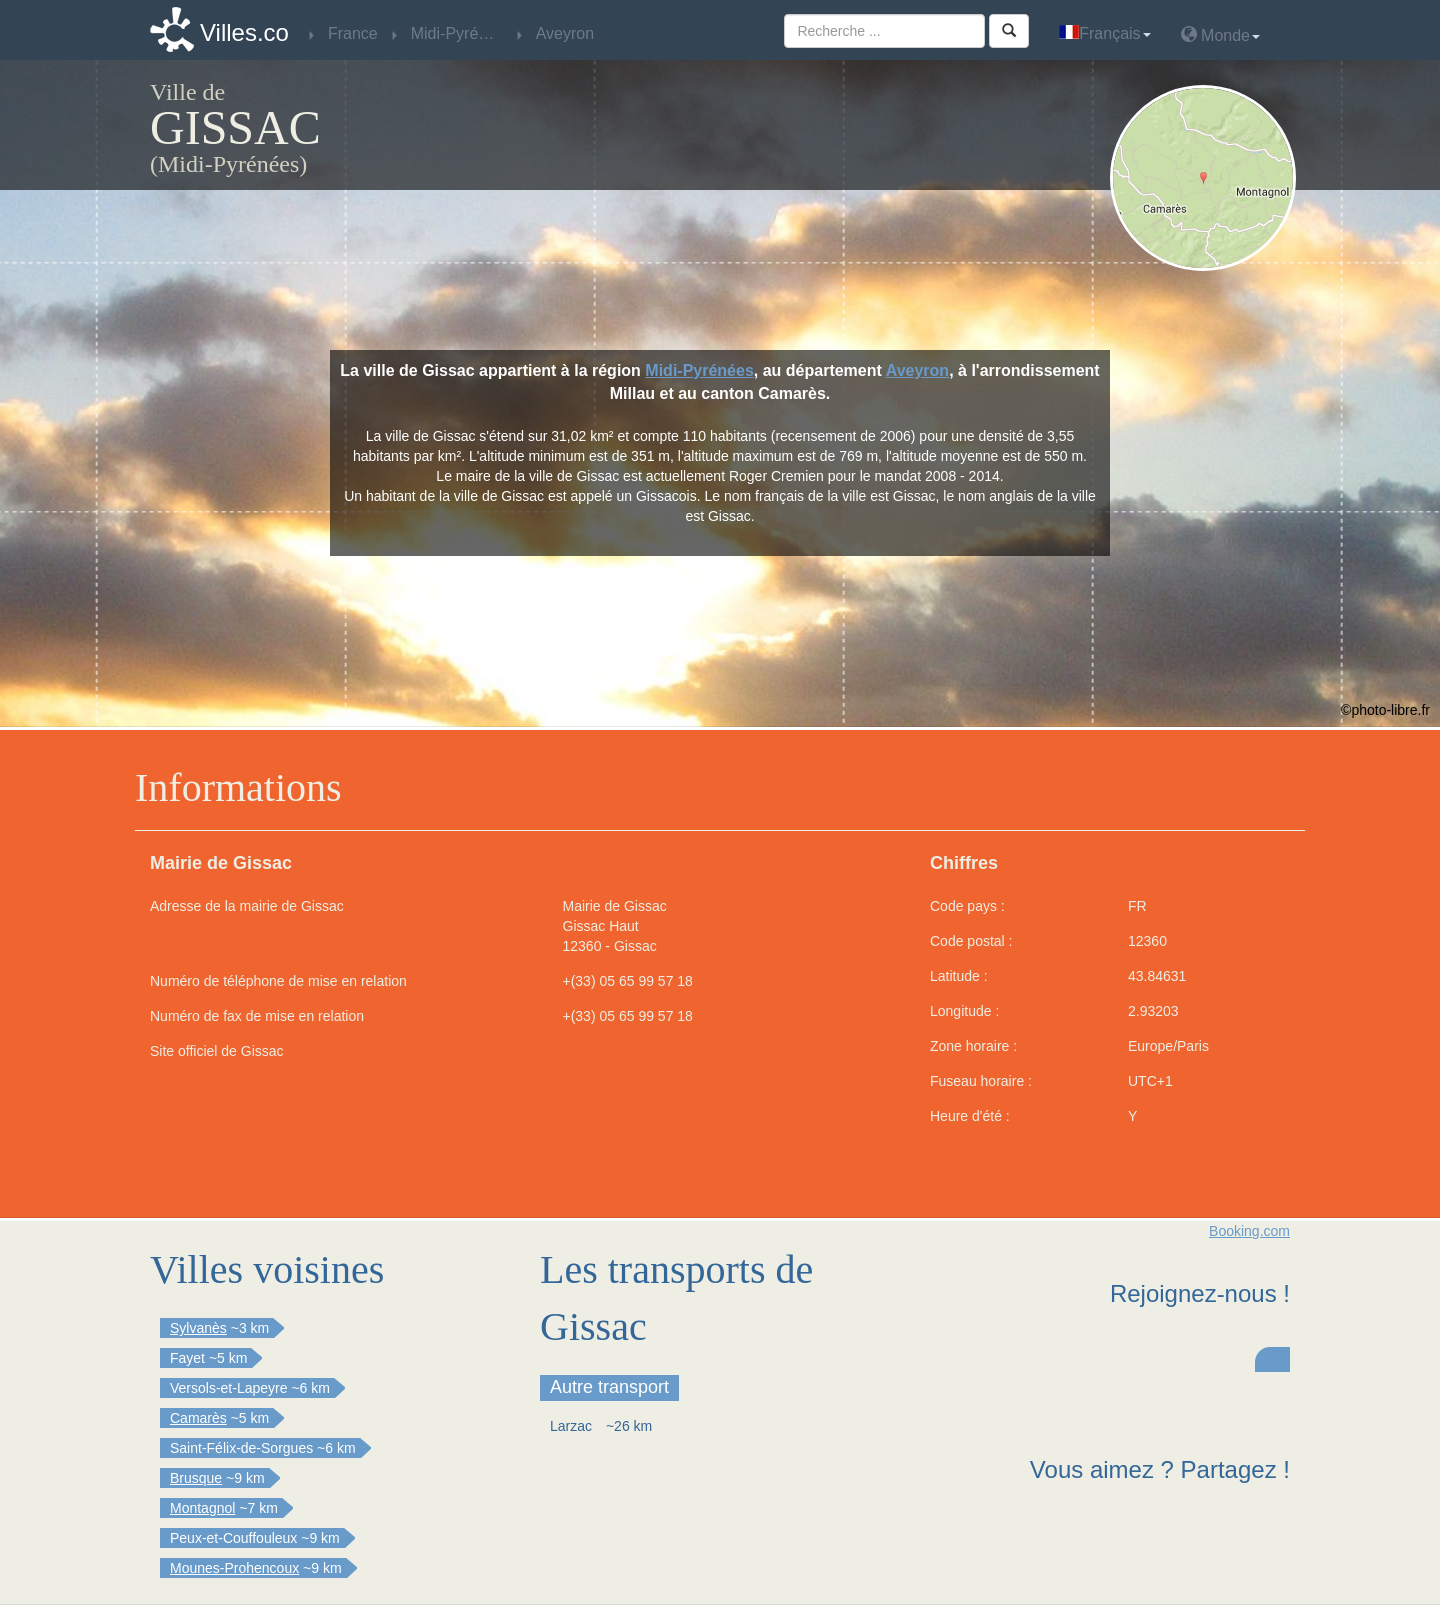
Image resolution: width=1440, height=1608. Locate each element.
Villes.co (244, 32)
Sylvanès (198, 1328)
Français (1104, 33)
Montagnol (202, 1508)
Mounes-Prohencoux (234, 1568)
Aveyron (917, 370)
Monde (1220, 34)
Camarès (198, 1418)
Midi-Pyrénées (699, 370)
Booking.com (1249, 1231)
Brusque (196, 1478)
